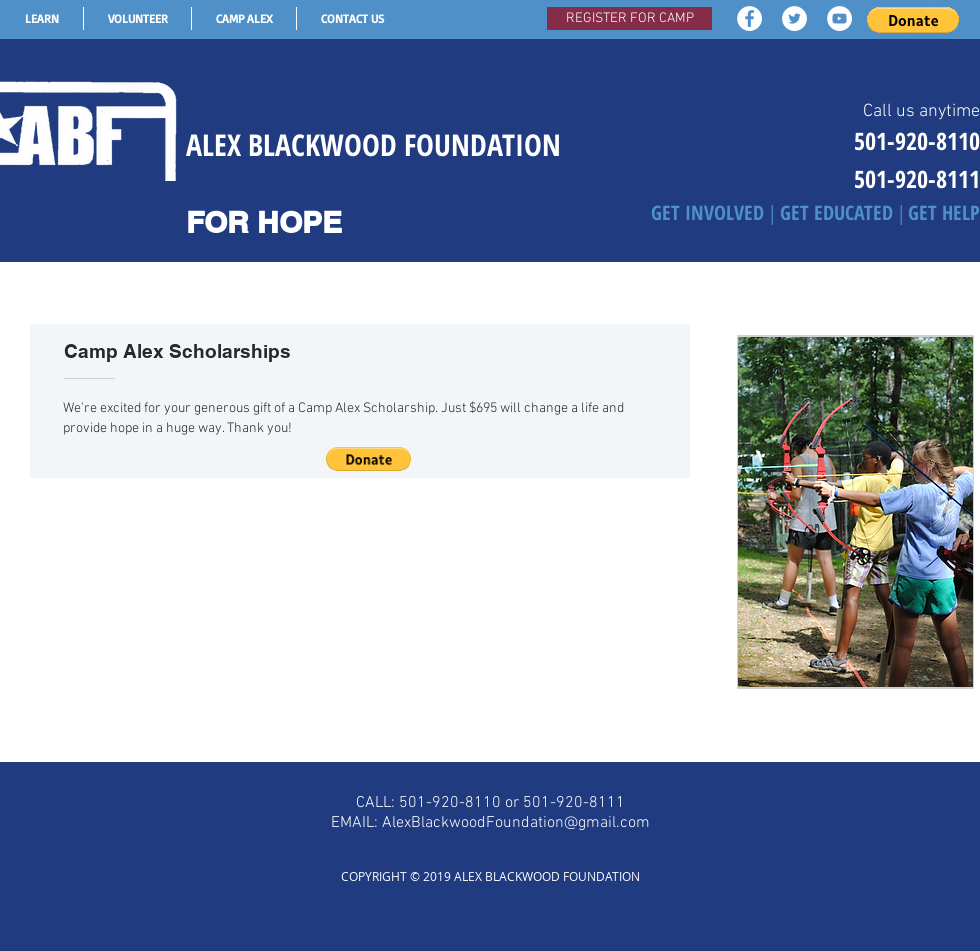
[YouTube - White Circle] (839, 18)
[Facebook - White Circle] (749, 18)
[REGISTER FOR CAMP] (629, 18)
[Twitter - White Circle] (794, 18)
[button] (913, 20)
